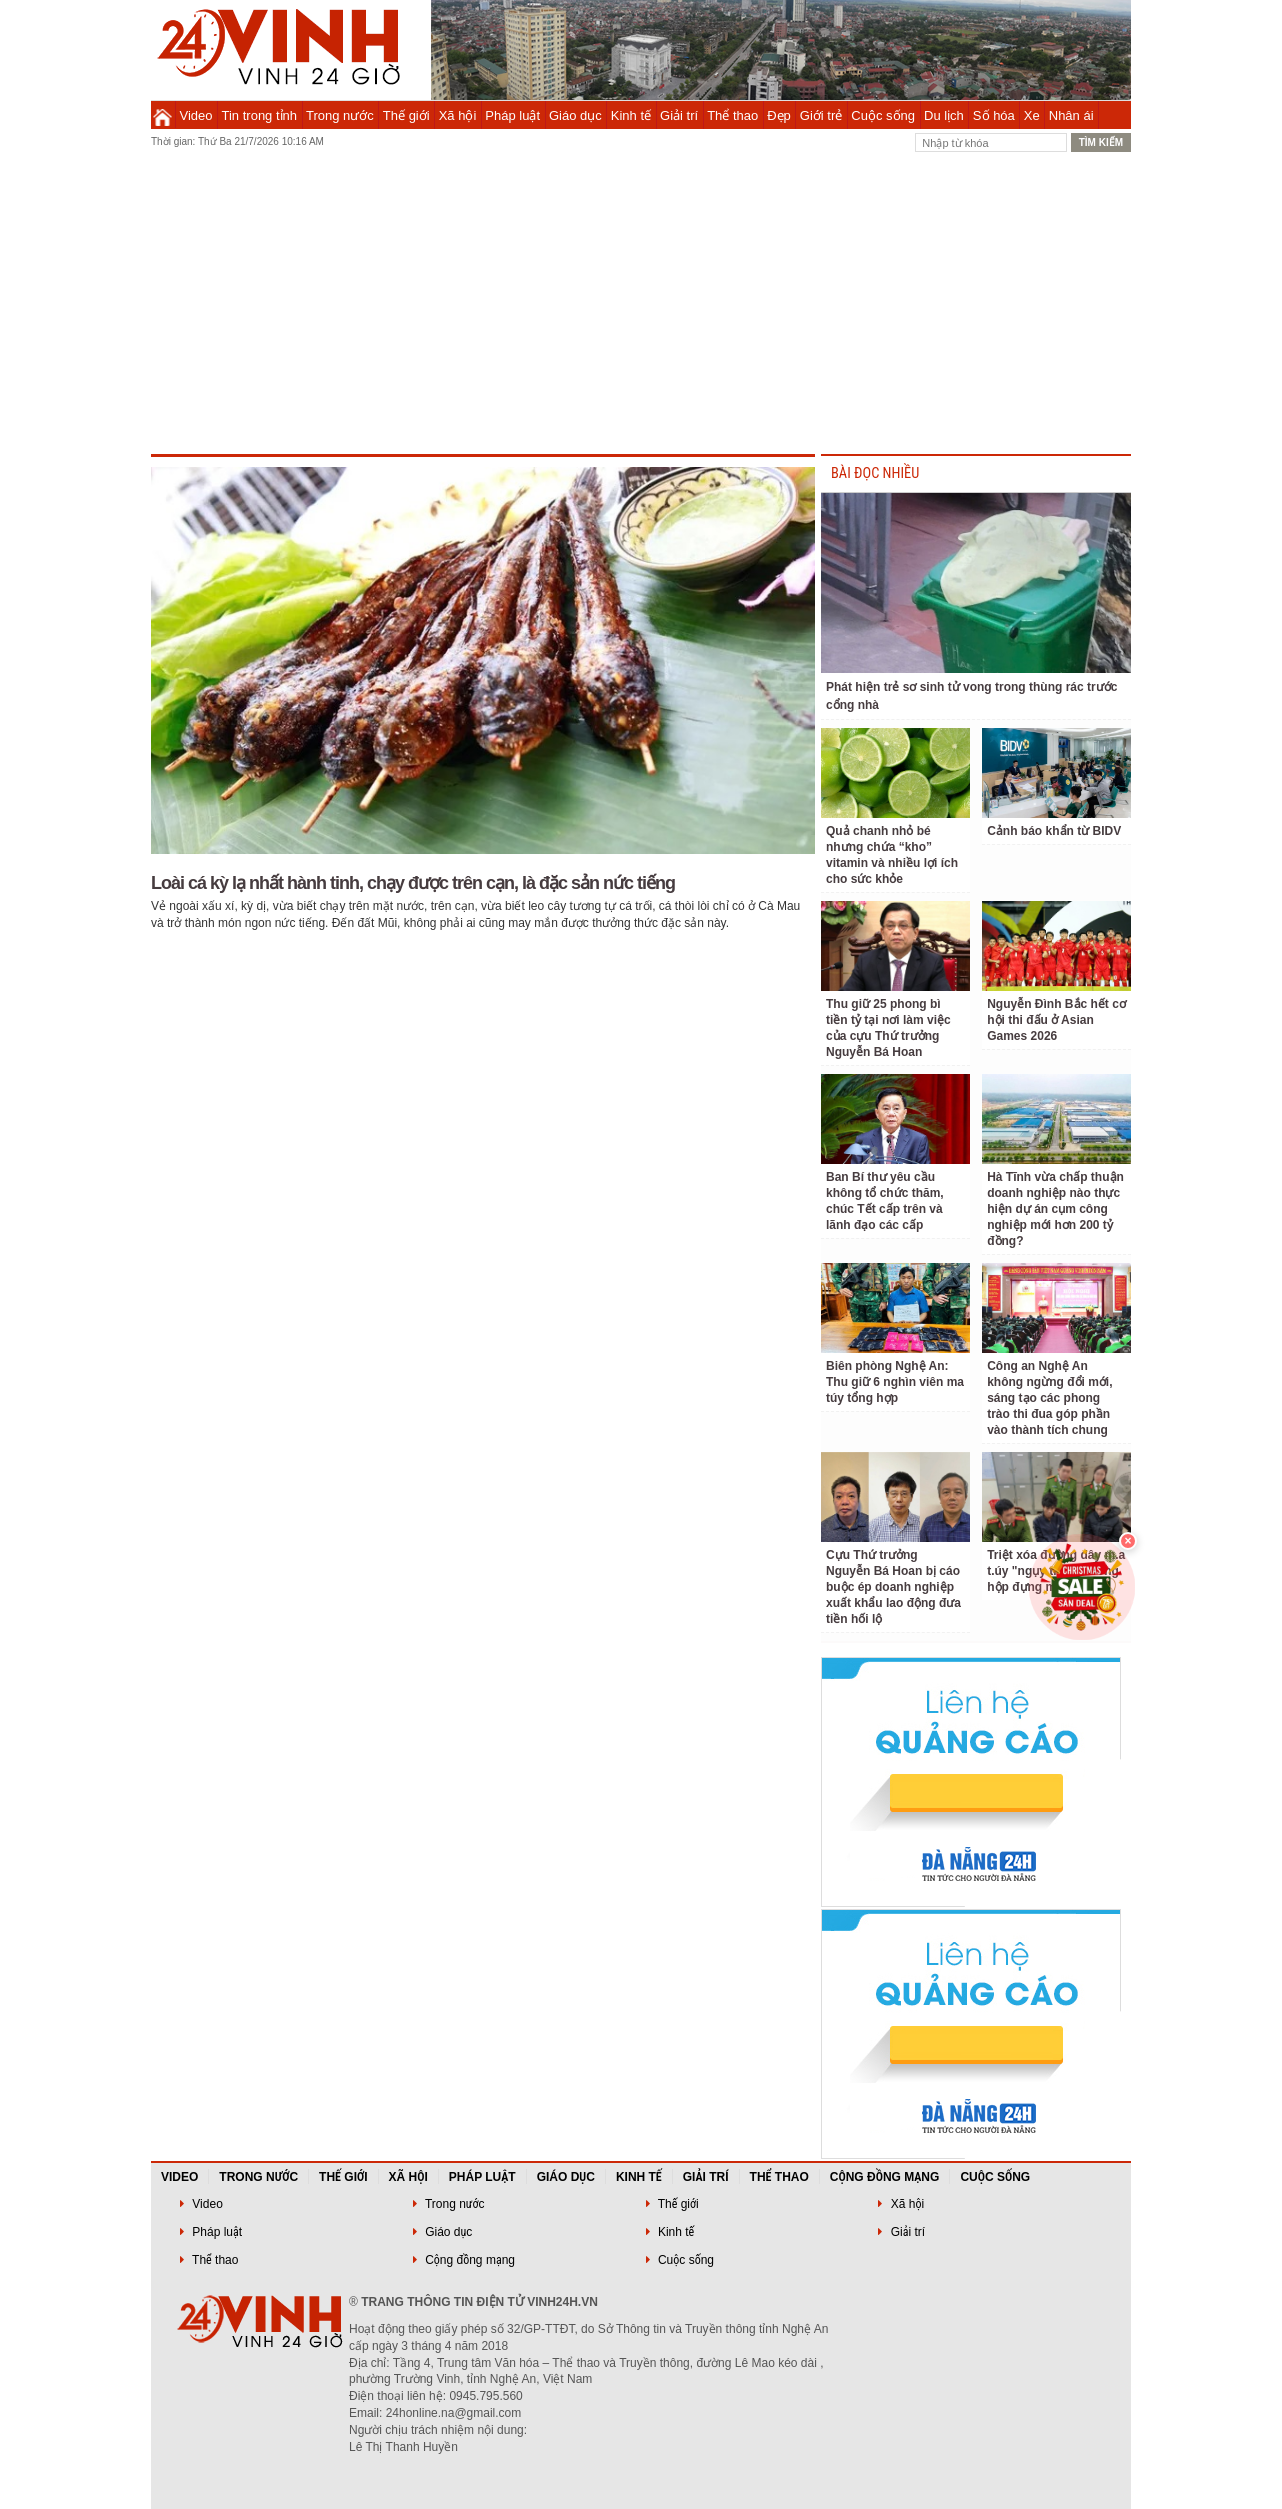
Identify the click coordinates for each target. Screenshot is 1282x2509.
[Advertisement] (641, 304)
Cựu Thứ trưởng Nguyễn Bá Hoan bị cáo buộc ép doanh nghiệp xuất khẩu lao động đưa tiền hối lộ (893, 1587)
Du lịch (944, 115)
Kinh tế (631, 115)
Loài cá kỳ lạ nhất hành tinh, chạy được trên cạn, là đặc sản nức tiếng (413, 883)
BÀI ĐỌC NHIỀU (875, 473)
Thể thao (732, 115)
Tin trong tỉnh (260, 115)
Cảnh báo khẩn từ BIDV (1054, 831)
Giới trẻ (821, 115)
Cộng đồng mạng (885, 2177)
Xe (1032, 115)
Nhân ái (1071, 115)
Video (196, 115)
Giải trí (679, 115)
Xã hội (458, 115)
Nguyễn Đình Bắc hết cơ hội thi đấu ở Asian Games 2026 (1056, 1020)
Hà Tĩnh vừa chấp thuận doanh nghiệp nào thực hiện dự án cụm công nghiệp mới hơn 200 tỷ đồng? (1055, 1209)
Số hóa (994, 115)
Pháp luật (512, 115)
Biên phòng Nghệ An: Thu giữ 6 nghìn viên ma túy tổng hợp (895, 1382)
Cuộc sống (883, 115)
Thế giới (406, 115)
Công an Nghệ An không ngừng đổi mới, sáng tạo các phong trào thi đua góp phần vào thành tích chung (1049, 1398)
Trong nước (340, 115)
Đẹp (779, 115)
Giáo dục (575, 115)
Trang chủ (162, 115)
